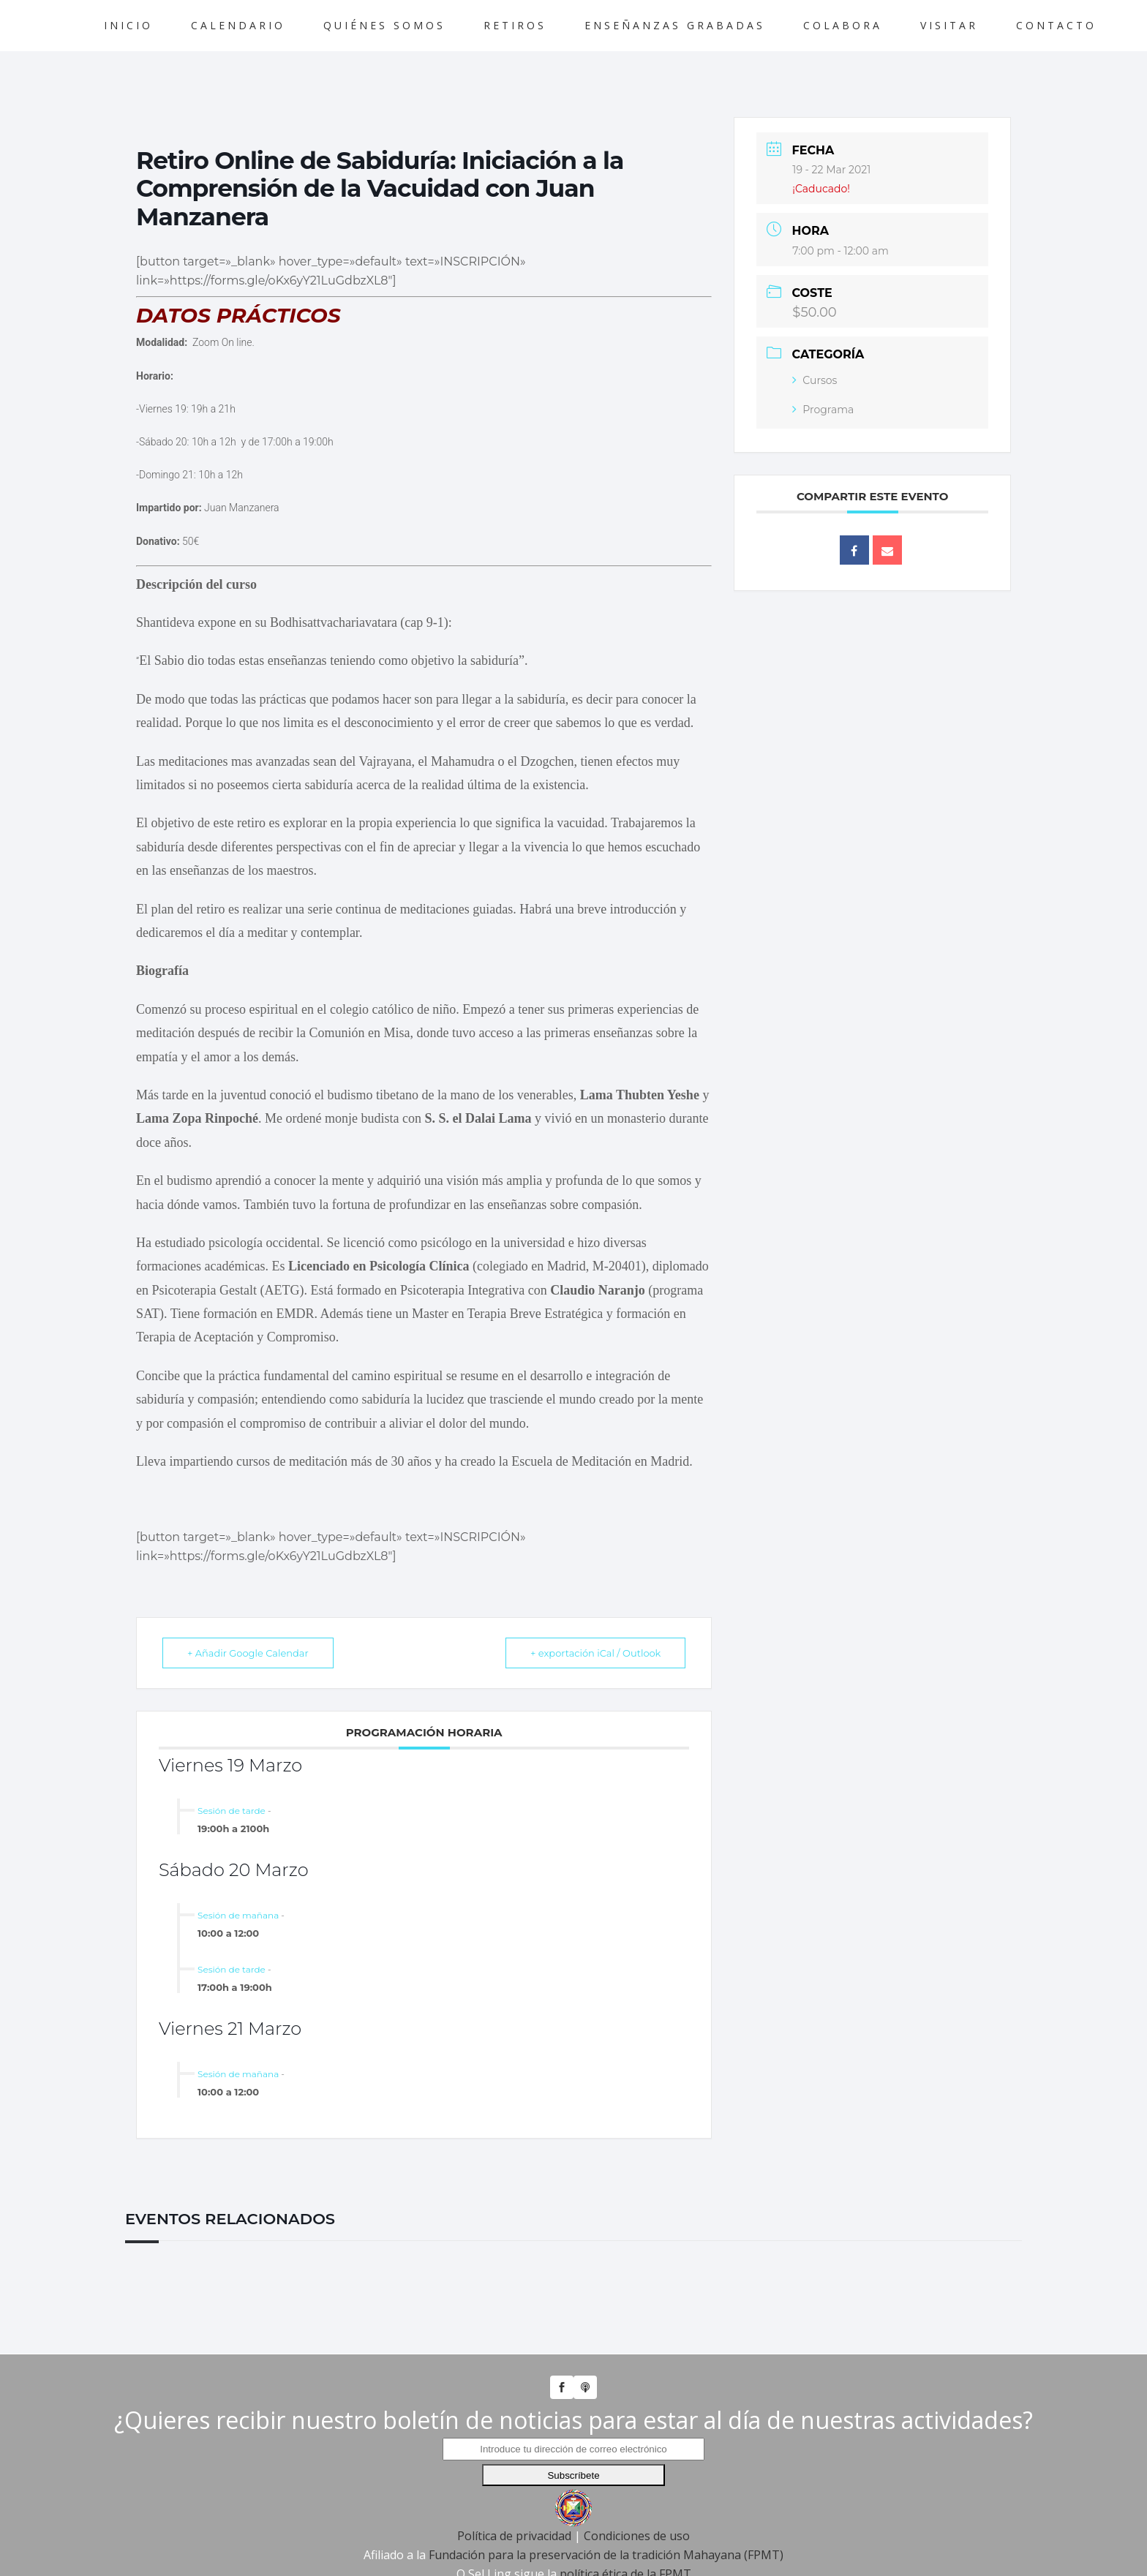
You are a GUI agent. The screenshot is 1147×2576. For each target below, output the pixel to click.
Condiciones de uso (637, 2536)
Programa (823, 409)
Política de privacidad (514, 2536)
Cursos (814, 380)
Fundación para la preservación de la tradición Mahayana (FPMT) (606, 2555)
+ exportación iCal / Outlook (594, 1653)
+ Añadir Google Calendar (248, 1653)
